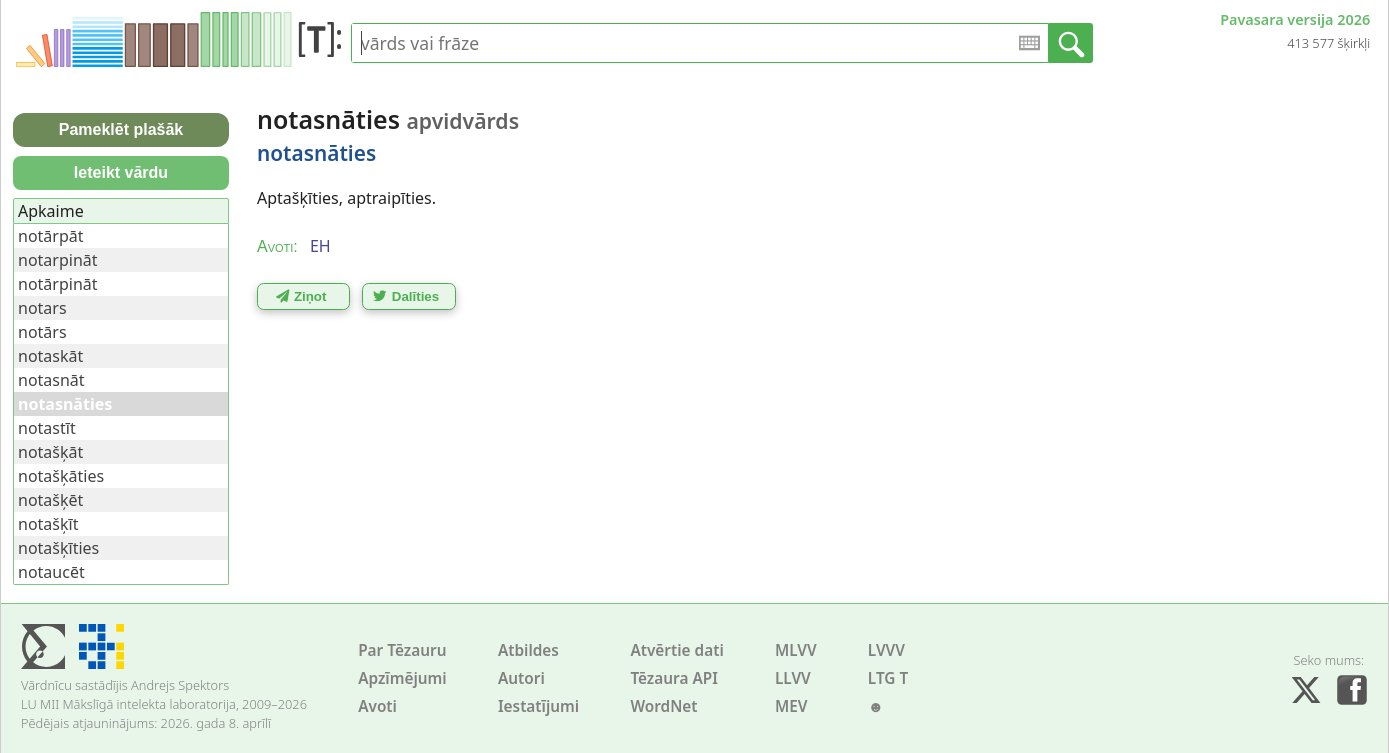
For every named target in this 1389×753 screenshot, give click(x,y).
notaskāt (50, 356)
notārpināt (58, 284)
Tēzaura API (674, 678)
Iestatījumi (538, 706)
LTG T (888, 678)
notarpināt (58, 260)
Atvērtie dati (676, 650)
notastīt (47, 428)
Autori (521, 678)
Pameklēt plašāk (121, 129)
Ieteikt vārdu (121, 172)
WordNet (663, 706)
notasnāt (51, 380)
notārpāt (51, 236)
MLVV (796, 650)
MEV (791, 706)
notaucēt (51, 572)
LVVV (886, 650)
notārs (42, 332)
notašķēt (50, 500)
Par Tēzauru (402, 650)
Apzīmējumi (402, 678)
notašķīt (48, 524)
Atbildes (528, 650)
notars (42, 308)
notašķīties (58, 548)
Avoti (377, 706)
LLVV (793, 678)
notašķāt (50, 452)
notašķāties (61, 476)
